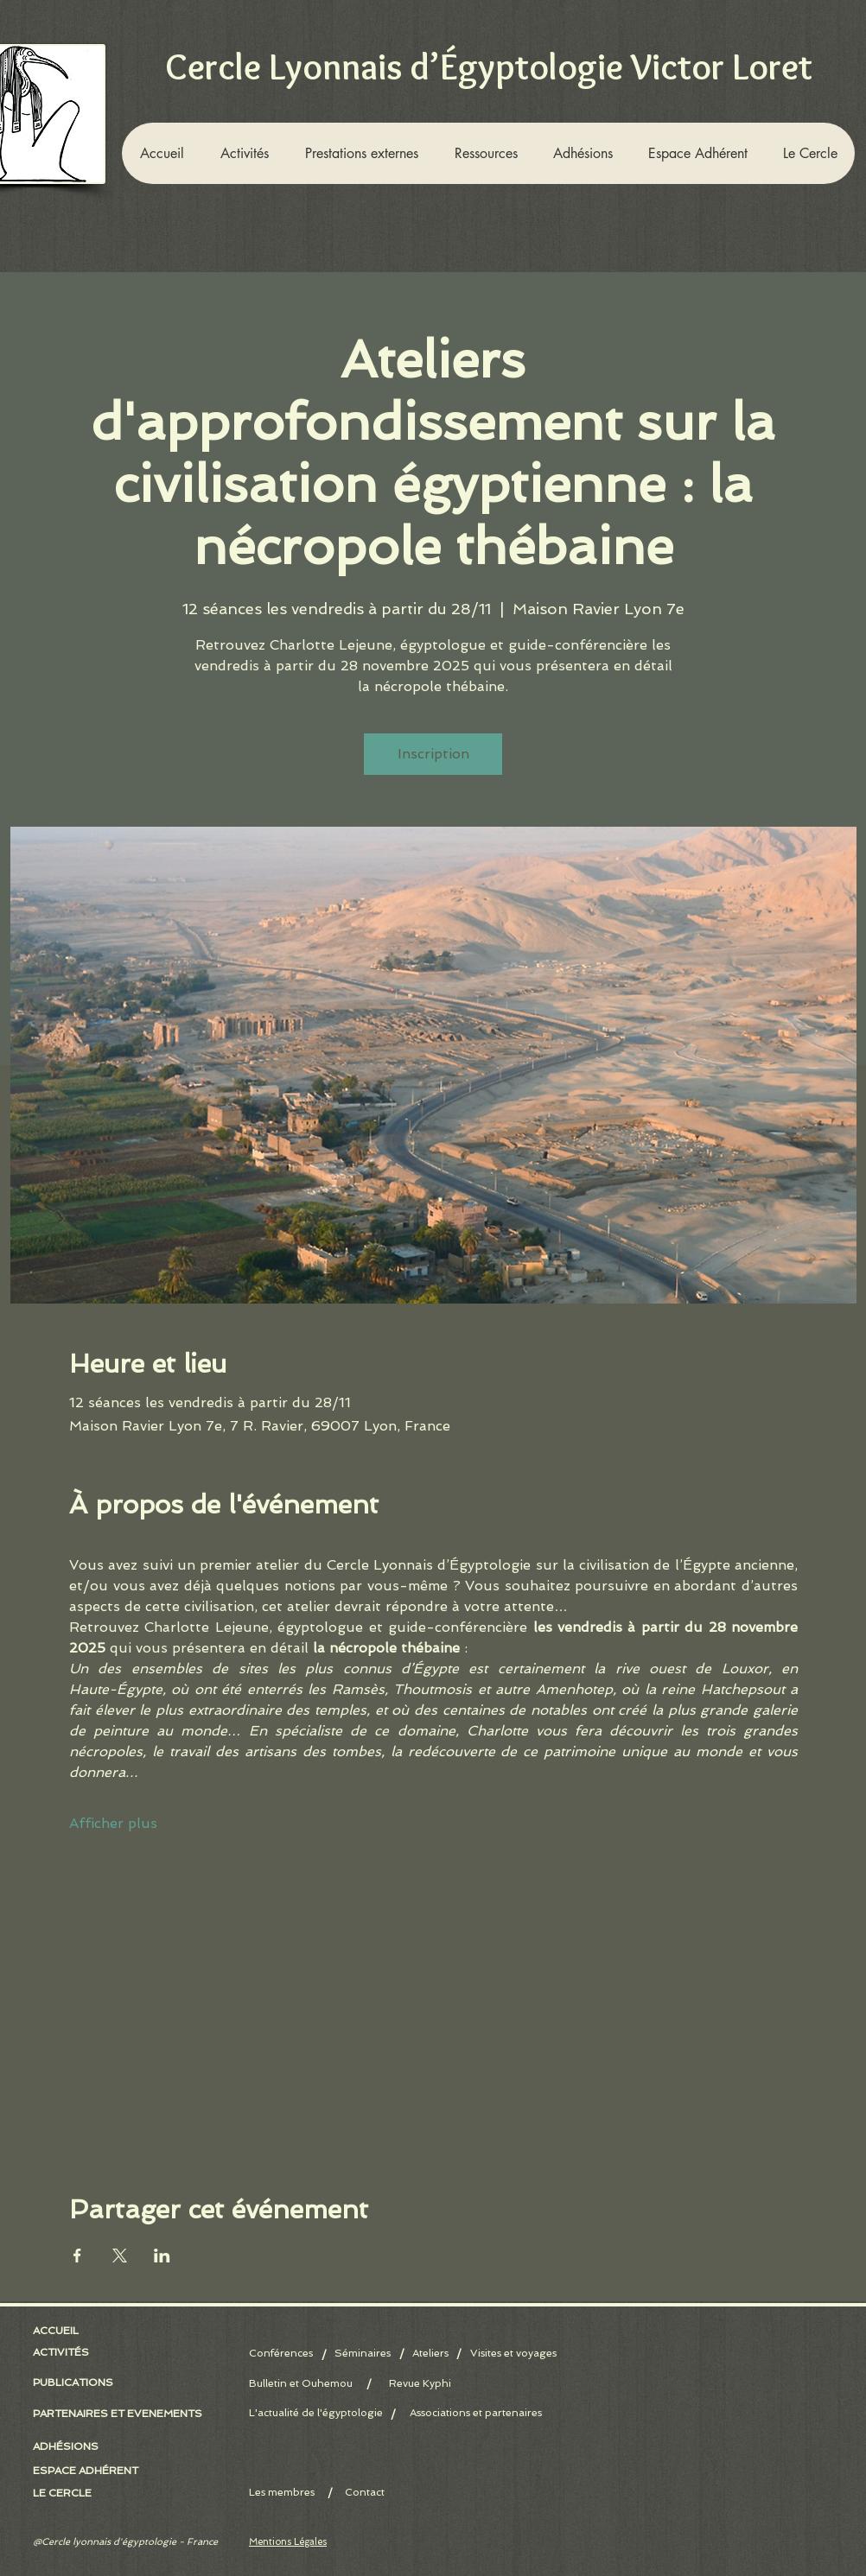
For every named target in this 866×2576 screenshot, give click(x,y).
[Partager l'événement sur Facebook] (77, 2255)
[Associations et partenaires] (476, 2413)
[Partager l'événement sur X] (119, 2255)
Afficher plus (113, 1823)
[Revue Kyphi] (419, 2383)
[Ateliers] (430, 2353)
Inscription (433, 754)
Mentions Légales (288, 2541)
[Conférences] (285, 2353)
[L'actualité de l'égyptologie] (316, 2413)
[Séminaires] (362, 2353)
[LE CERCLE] (66, 2493)
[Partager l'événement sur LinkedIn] (162, 2255)
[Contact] (364, 2492)
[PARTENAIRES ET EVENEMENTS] (117, 2413)
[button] (243, 153)
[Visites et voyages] (513, 2353)
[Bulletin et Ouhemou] (308, 2383)
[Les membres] (308, 2492)
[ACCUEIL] (59, 2330)
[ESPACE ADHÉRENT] (93, 2470)
